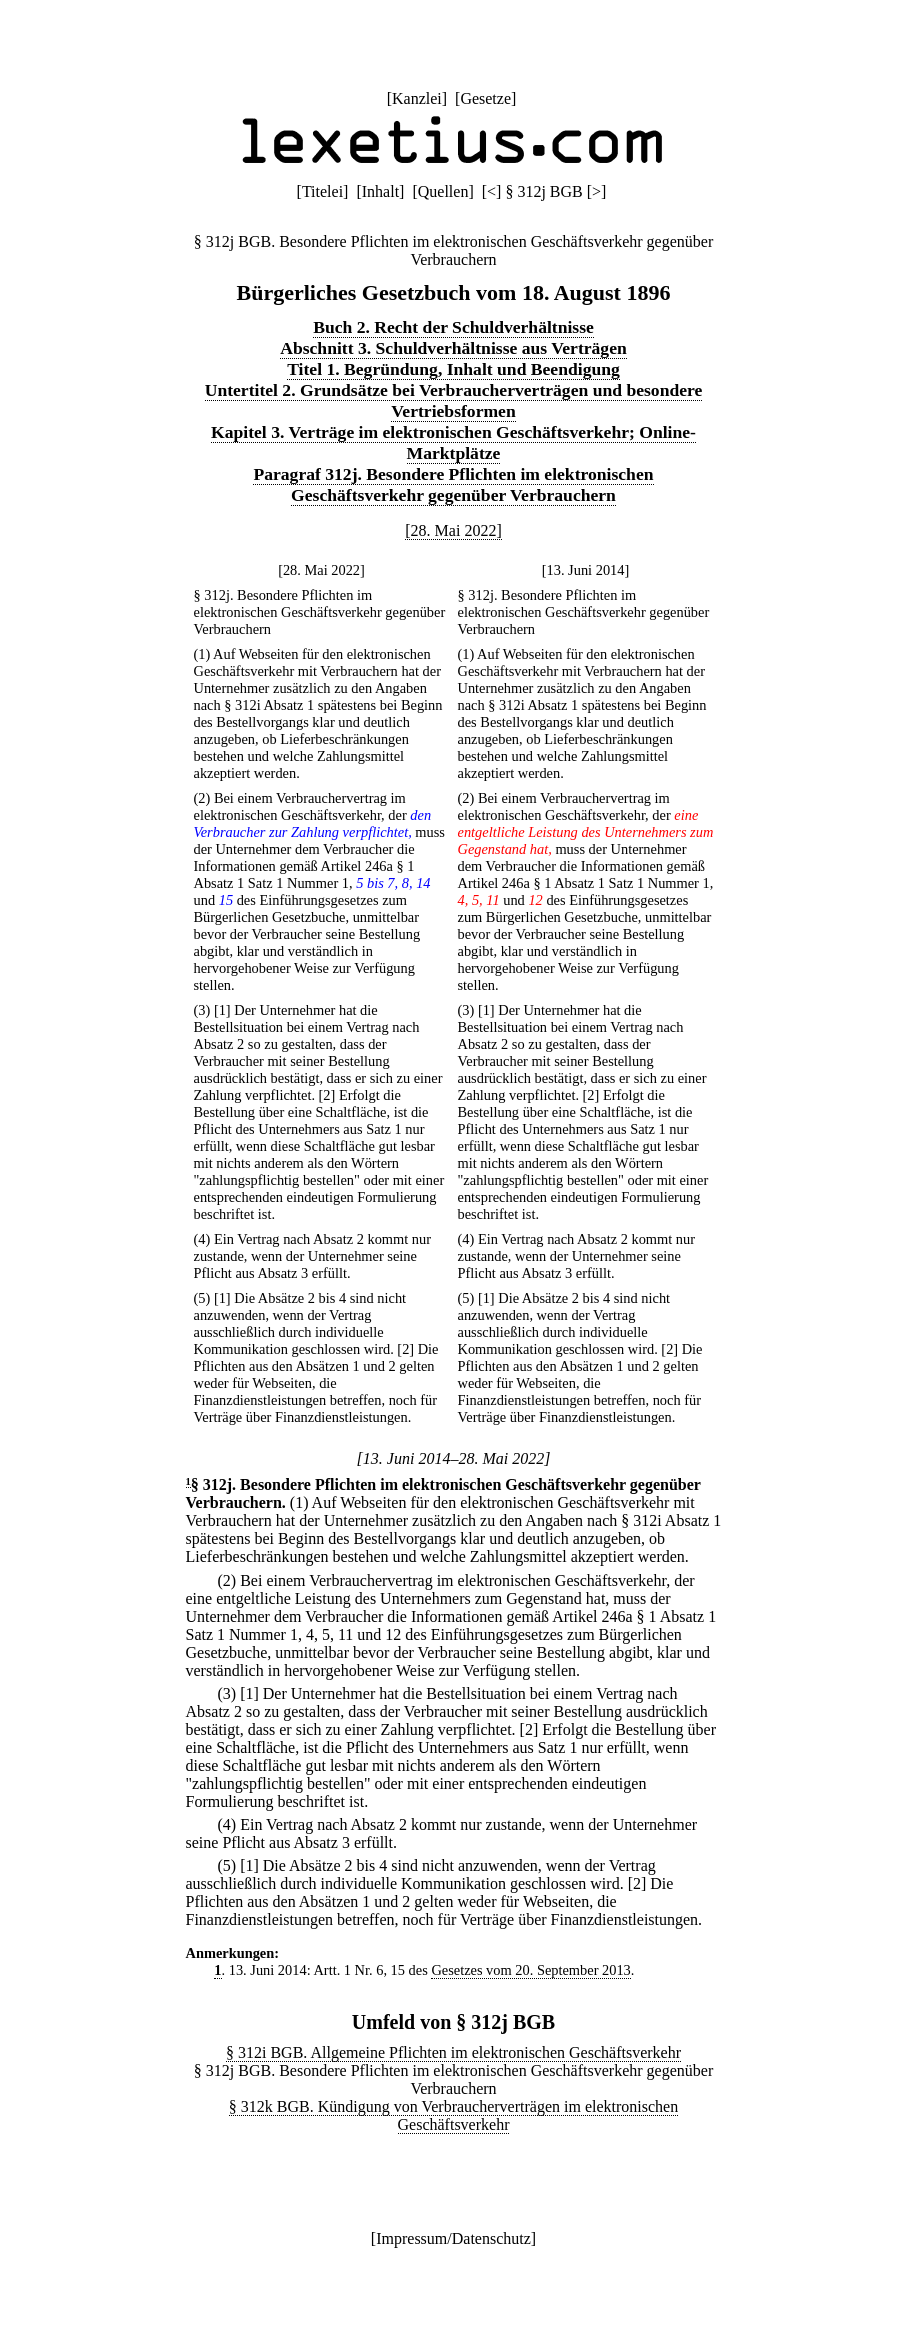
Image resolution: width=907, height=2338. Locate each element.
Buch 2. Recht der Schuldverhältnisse (453, 327)
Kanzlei (417, 98)
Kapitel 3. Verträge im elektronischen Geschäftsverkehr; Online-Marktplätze (453, 442)
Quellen (443, 191)
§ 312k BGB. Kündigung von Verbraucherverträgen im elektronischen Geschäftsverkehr (453, 2115)
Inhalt (380, 191)
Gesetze (485, 98)
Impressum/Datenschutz (453, 2238)
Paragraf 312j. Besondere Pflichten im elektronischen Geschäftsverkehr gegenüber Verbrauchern (453, 484)
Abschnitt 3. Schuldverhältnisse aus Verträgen (453, 348)
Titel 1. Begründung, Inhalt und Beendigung (453, 369)
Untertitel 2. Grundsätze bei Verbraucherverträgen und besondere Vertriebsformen (454, 400)
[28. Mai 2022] (453, 530)
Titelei (322, 191)
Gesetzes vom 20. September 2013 (530, 1970)
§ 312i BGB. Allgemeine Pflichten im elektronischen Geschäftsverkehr (453, 2052)
